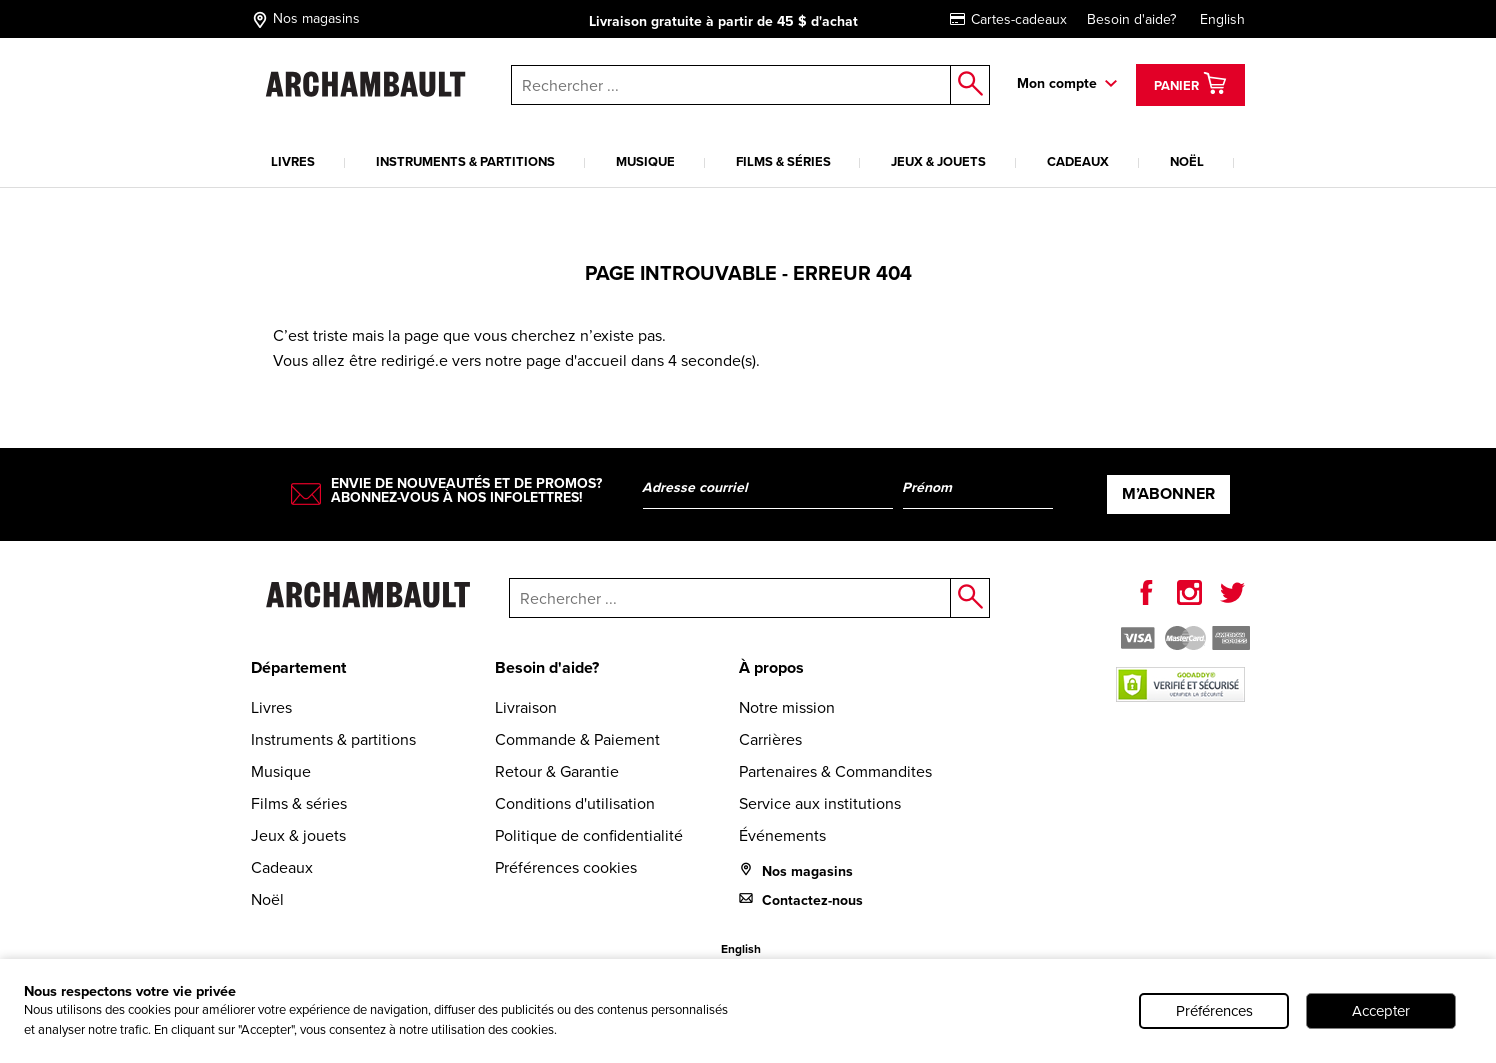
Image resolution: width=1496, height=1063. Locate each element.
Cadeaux (1078, 161)
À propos (771, 667)
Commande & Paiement (577, 739)
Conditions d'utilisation (575, 803)
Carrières (770, 739)
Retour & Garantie (557, 771)
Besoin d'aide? (1131, 19)
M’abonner (1168, 493)
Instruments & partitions (465, 161)
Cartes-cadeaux (1008, 19)
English (1222, 19)
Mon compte (1057, 83)
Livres (293, 161)
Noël (1187, 161)
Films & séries (783, 161)
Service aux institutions (820, 803)
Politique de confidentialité (589, 835)
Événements (782, 835)
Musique (645, 161)
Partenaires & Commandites (835, 771)
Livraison (526, 707)
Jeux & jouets (938, 161)
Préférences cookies (566, 867)
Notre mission (787, 707)
